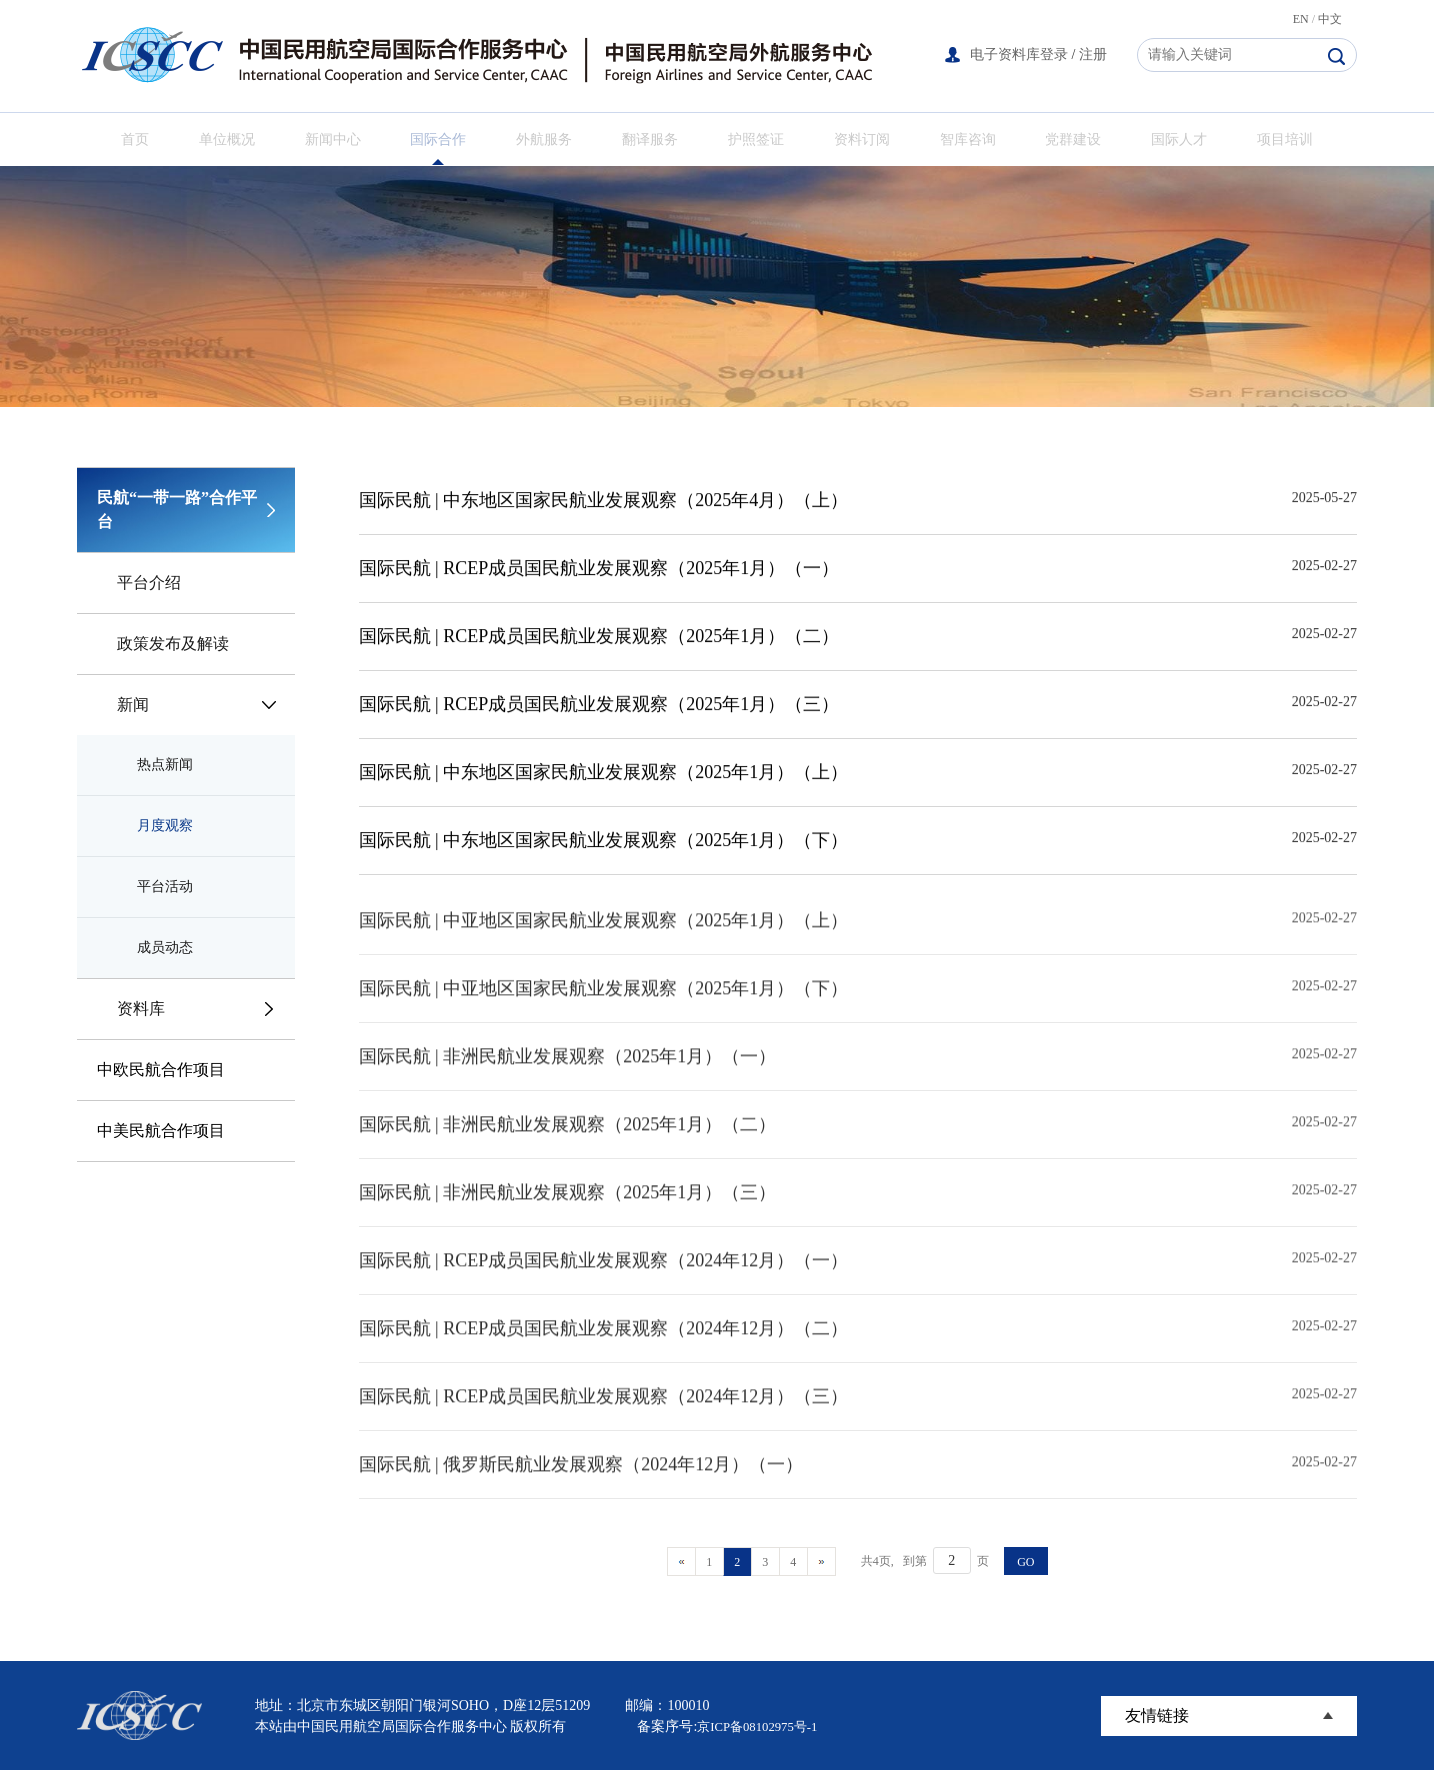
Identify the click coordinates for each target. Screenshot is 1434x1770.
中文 (1330, 19)
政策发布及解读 (173, 643)
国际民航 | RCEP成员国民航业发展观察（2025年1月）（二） (599, 640)
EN (1301, 19)
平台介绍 (149, 582)
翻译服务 (650, 139)
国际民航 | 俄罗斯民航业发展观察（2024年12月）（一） (581, 1488)
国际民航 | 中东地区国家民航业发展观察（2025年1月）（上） (604, 776)
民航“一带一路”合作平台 (177, 509)
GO (1025, 1562)
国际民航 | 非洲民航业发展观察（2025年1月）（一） (568, 1080)
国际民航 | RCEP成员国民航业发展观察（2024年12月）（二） (604, 1352)
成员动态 (165, 947)
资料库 (141, 1008)
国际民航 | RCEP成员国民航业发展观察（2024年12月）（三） (604, 1420)
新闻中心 (333, 139)
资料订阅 (862, 139)
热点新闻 (165, 764)
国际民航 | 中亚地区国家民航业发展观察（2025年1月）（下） (604, 1012)
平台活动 (165, 886)
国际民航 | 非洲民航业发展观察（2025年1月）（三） (568, 1216)
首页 (135, 139)
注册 (1093, 54)
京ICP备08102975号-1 (762, 1726)
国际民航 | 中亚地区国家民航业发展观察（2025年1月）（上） (604, 944)
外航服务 (544, 139)
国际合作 (438, 139)
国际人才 (1179, 139)
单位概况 (227, 139)
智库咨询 (968, 139)
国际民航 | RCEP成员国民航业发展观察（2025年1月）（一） (599, 572)
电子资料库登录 (1019, 54)
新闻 (133, 704)
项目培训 (1285, 139)
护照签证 (756, 139)
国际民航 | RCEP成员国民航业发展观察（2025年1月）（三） (599, 708)
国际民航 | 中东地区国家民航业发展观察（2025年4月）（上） (604, 504)
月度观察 (165, 825)
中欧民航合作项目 (161, 1069)
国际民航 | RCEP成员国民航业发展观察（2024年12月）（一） (604, 1284)
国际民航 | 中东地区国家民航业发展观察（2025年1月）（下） (604, 844)
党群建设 (1073, 139)
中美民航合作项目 (161, 1130)
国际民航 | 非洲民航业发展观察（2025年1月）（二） (568, 1148)
